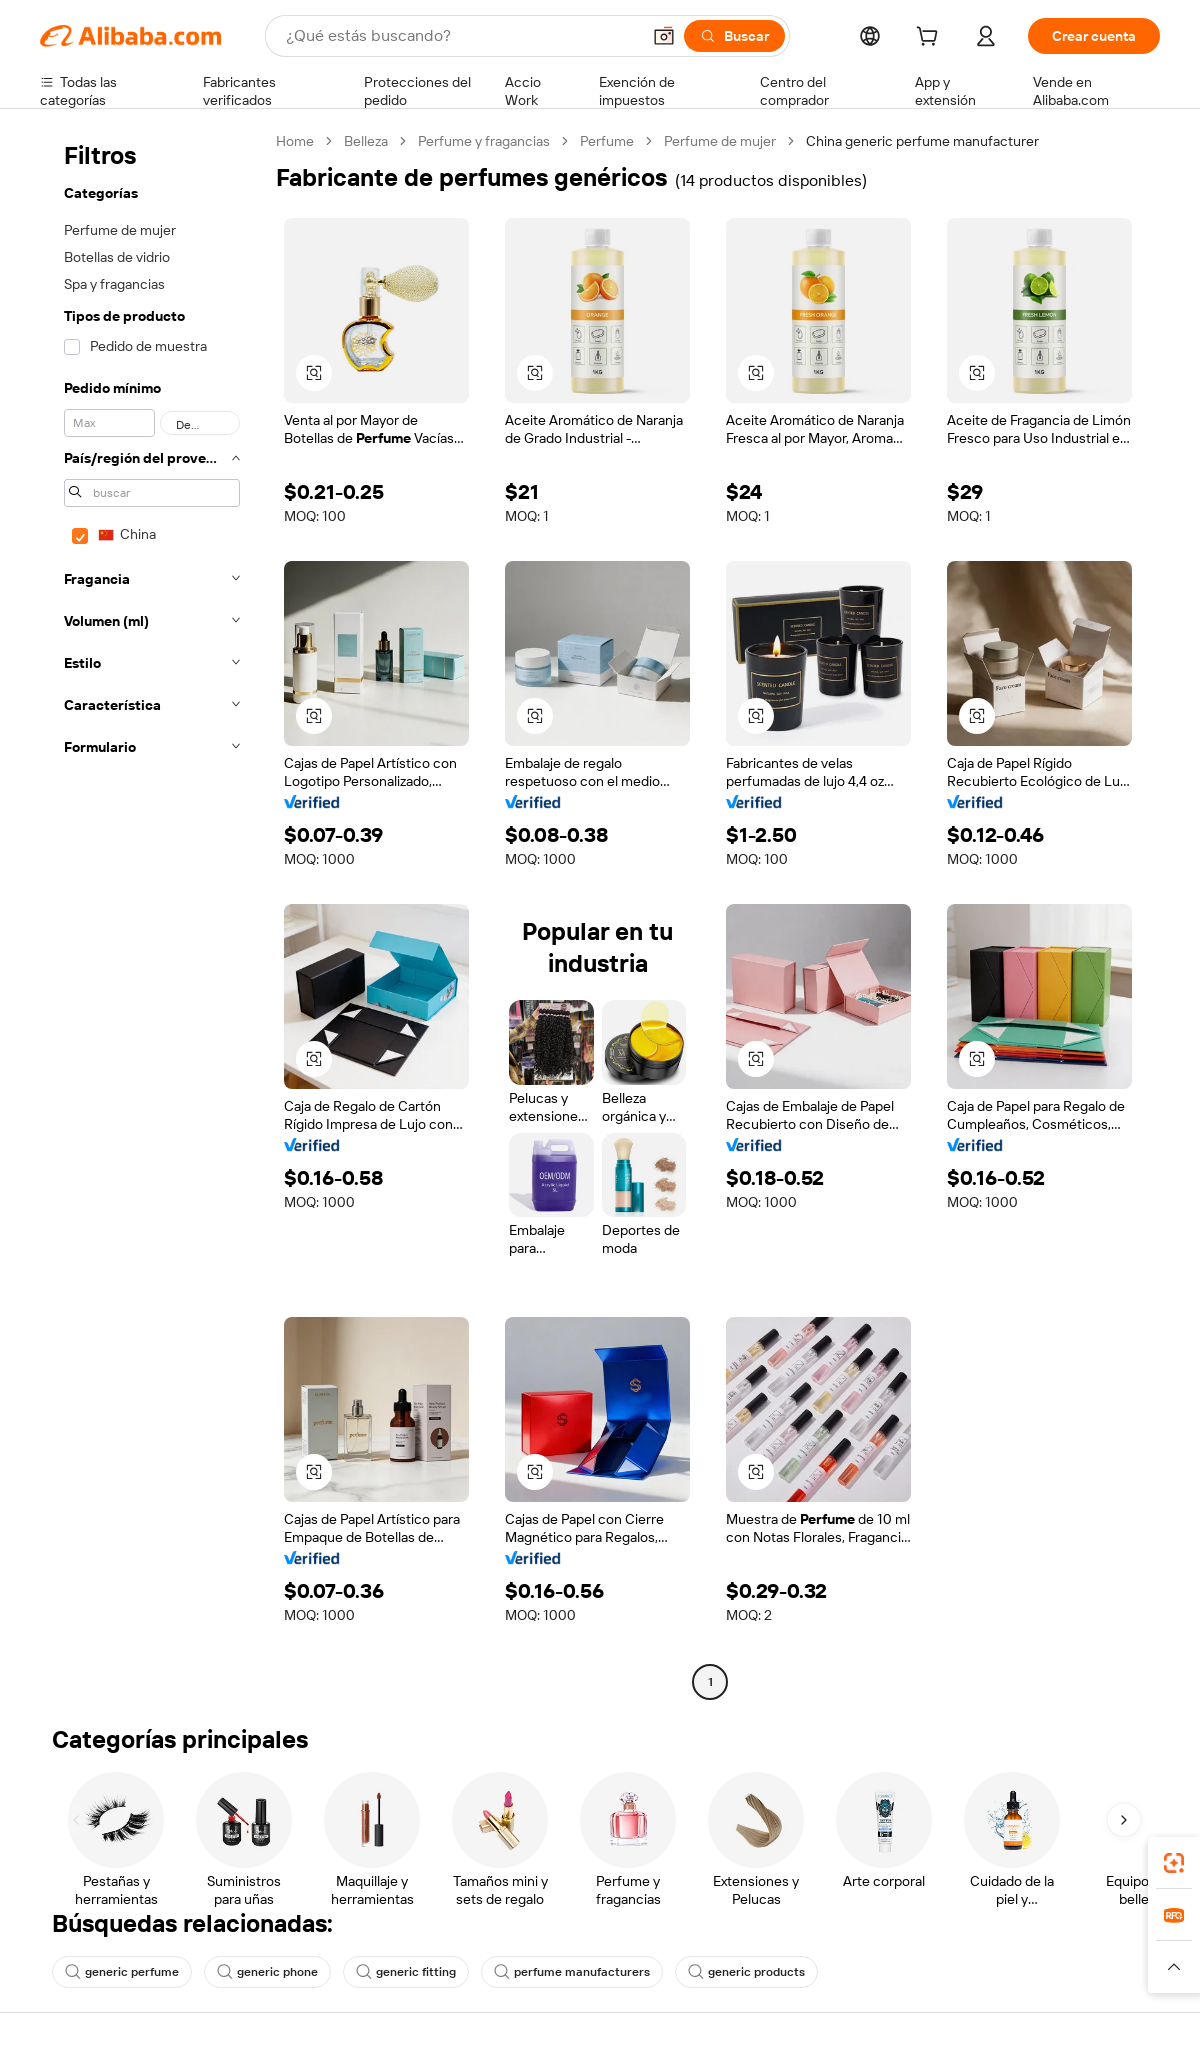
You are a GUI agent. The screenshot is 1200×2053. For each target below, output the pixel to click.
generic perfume (122, 1972)
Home (295, 141)
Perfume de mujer (720, 141)
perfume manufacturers (572, 1972)
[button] (664, 36)
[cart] (931, 39)
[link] (1174, 1863)
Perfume (607, 141)
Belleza (366, 141)
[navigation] (152, 914)
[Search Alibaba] (461, 36)
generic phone (267, 1972)
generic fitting (406, 1972)
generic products (746, 1972)
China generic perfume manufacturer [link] (922, 141)
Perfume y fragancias (484, 141)
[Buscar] (734, 36)
